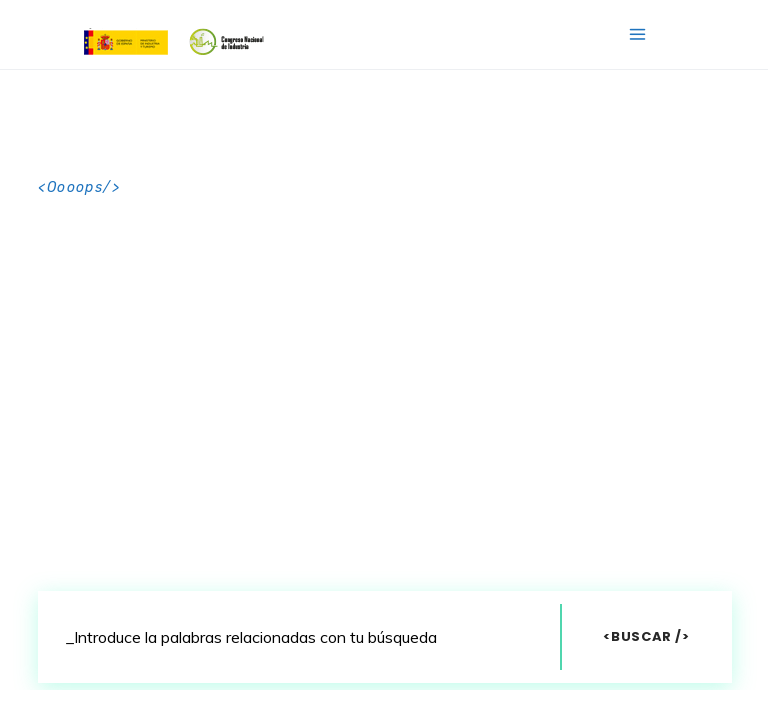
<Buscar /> (646, 636)
